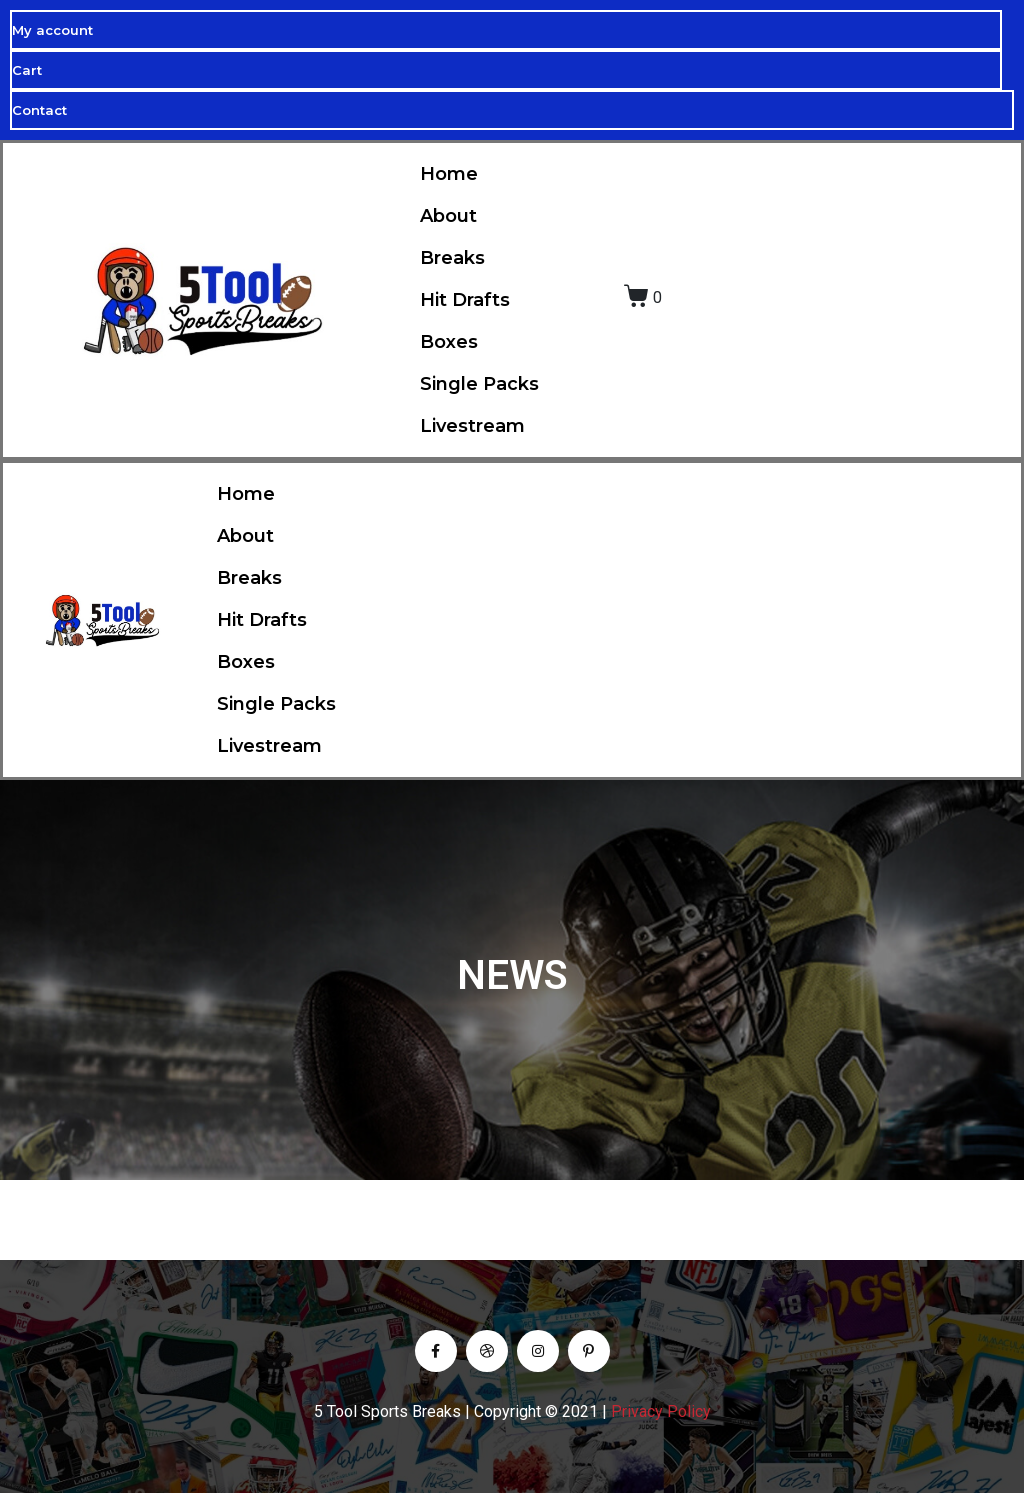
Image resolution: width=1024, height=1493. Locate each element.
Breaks (452, 258)
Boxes (449, 342)
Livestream (472, 426)
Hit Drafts (465, 300)
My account (52, 30)
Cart (27, 70)
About (448, 216)
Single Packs (479, 384)
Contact (39, 110)
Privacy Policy (661, 1411)
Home (449, 174)
